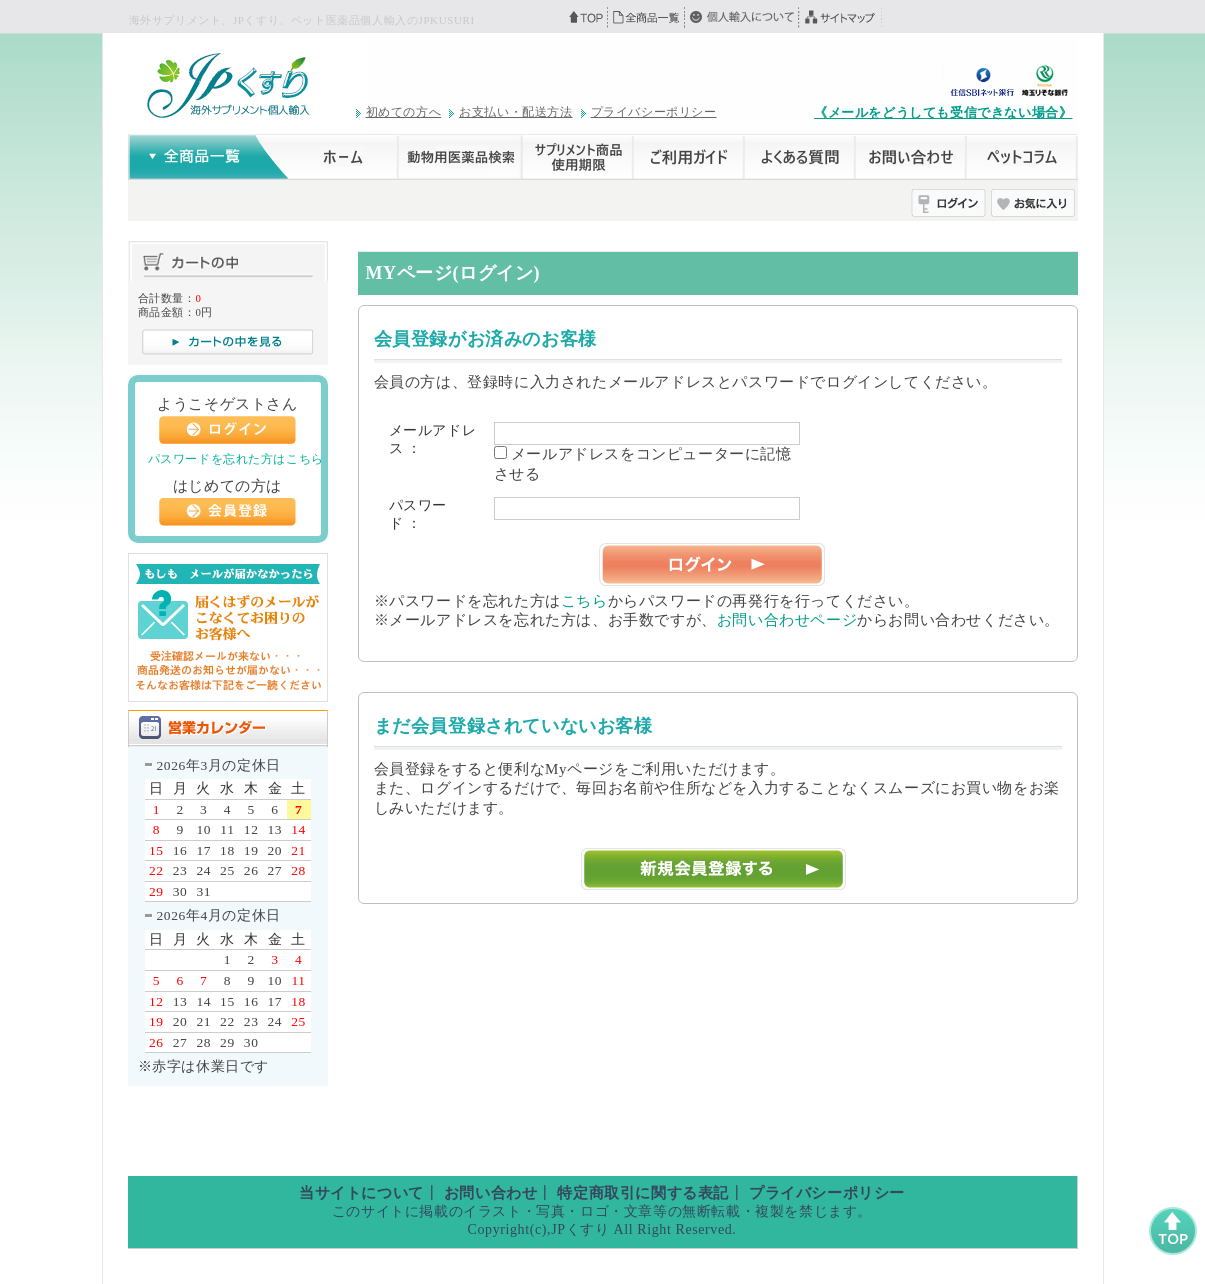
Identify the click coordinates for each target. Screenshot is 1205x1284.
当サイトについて (361, 1193)
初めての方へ (404, 112)
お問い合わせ (491, 1193)
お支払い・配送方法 (515, 112)
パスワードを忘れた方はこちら (236, 459)
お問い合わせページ (787, 620)
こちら (584, 601)
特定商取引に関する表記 (643, 1193)
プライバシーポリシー (654, 112)
